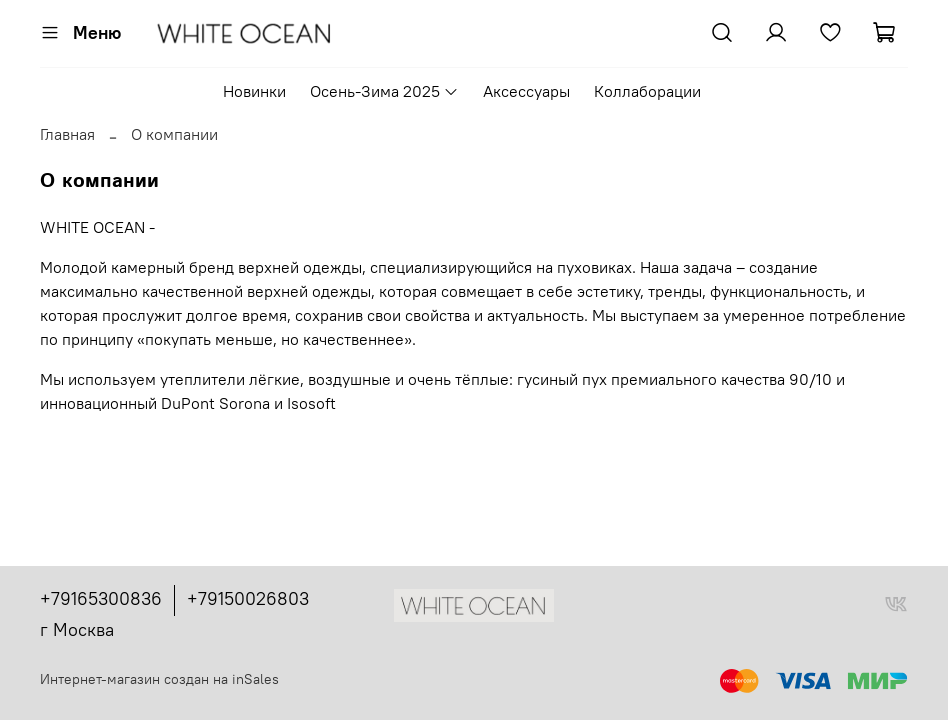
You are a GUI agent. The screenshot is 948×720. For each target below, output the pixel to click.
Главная (67, 134)
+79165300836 (101, 598)
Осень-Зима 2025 (384, 91)
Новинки (254, 91)
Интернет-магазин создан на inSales (159, 679)
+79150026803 (248, 598)
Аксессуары (526, 91)
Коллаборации (647, 91)
